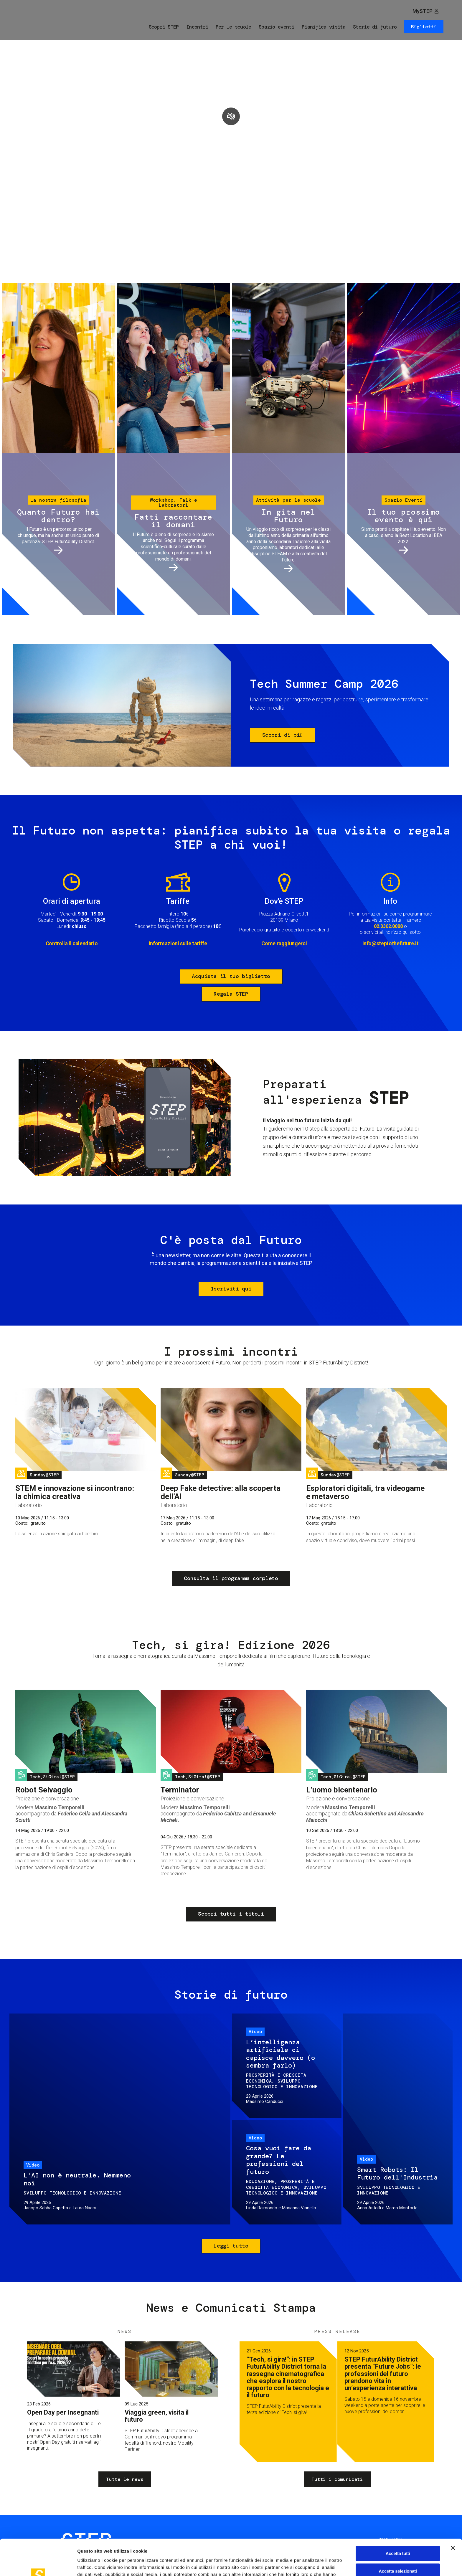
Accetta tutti (398, 2517)
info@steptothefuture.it (390, 943)
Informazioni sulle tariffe (178, 943)
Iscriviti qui (231, 1288)
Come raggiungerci (284, 943)
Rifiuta (398, 2552)
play (231, 116)
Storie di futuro (375, 27)
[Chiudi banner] (453, 2512)
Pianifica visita (323, 27)
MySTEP (422, 11)
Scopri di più (282, 734)
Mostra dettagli (310, 2564)
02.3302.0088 (388, 926)
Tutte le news (124, 2479)
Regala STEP (231, 993)
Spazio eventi (276, 27)
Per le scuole (233, 27)
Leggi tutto (231, 2245)
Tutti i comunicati (337, 2479)
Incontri (197, 27)
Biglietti (424, 27)
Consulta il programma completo (231, 1578)
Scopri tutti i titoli (231, 1913)
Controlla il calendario (72, 943)
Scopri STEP (164, 27)
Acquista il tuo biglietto (231, 976)
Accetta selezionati (398, 2534)
